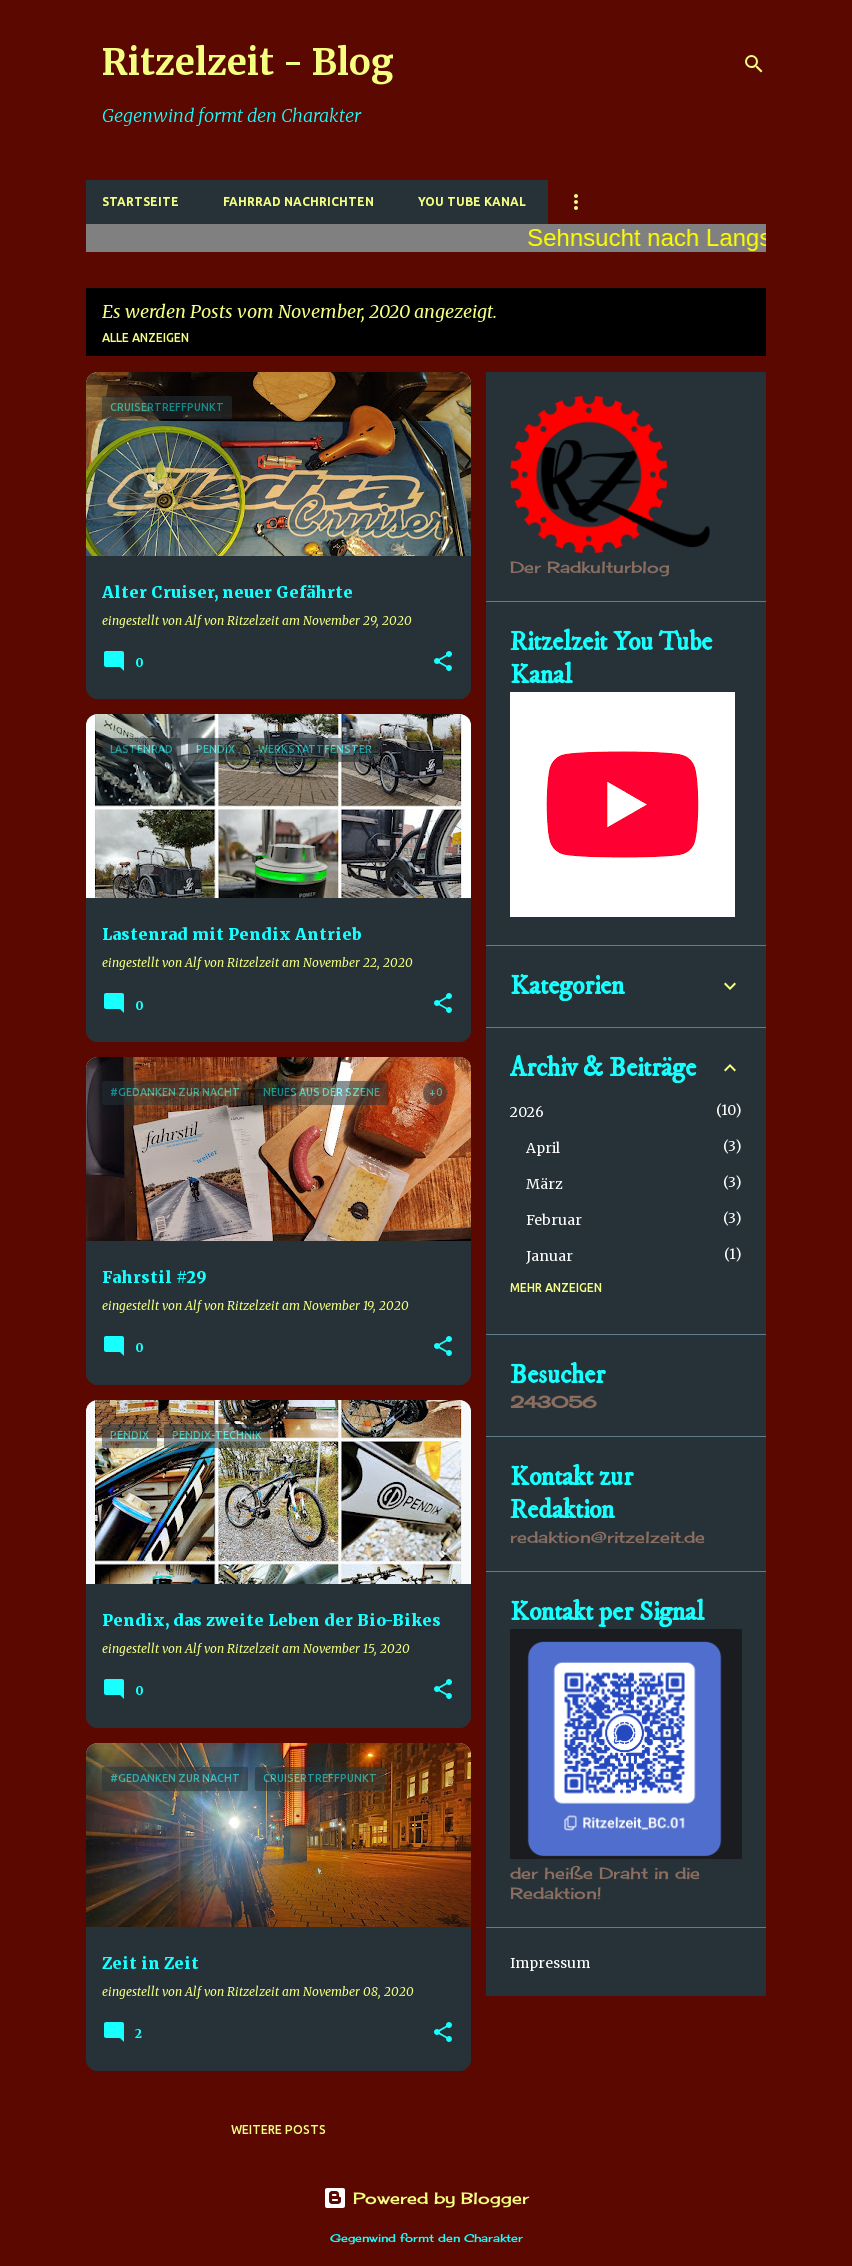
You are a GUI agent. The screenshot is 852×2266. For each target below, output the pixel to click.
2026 (527, 1112)
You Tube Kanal (472, 201)
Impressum (550, 1963)
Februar (554, 1220)
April (543, 1148)
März (544, 1184)
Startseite (140, 201)
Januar (549, 1256)
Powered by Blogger (426, 2198)
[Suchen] (754, 64)
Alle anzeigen (145, 337)
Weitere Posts (278, 2129)
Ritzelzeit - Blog (248, 62)
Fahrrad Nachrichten (298, 201)
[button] (443, 662)
